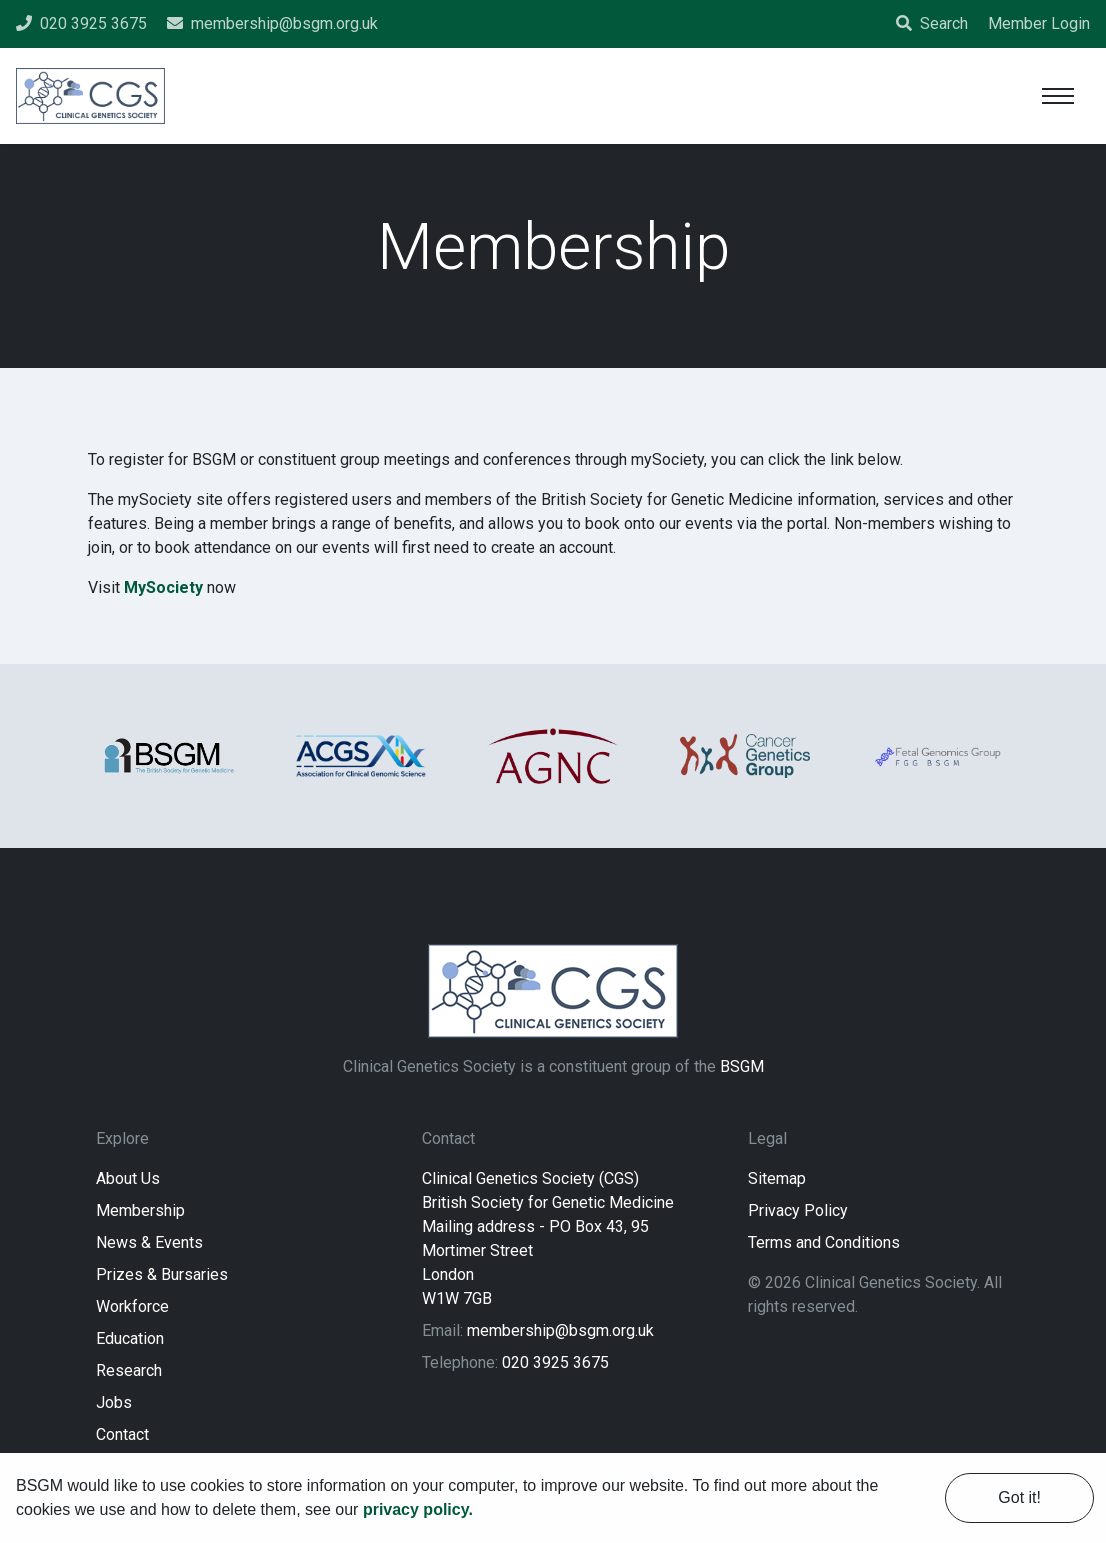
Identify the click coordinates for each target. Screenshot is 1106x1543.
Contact (122, 1434)
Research (129, 1370)
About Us (128, 1178)
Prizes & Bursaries (162, 1274)
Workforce (132, 1306)
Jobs (114, 1402)
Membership (140, 1210)
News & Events (149, 1242)
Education (130, 1338)
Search (932, 23)
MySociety (163, 587)
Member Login (1039, 23)
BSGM (742, 1066)
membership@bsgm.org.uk (560, 1330)
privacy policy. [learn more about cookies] (418, 1509)
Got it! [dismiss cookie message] (1019, 1497)
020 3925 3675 (555, 1362)
